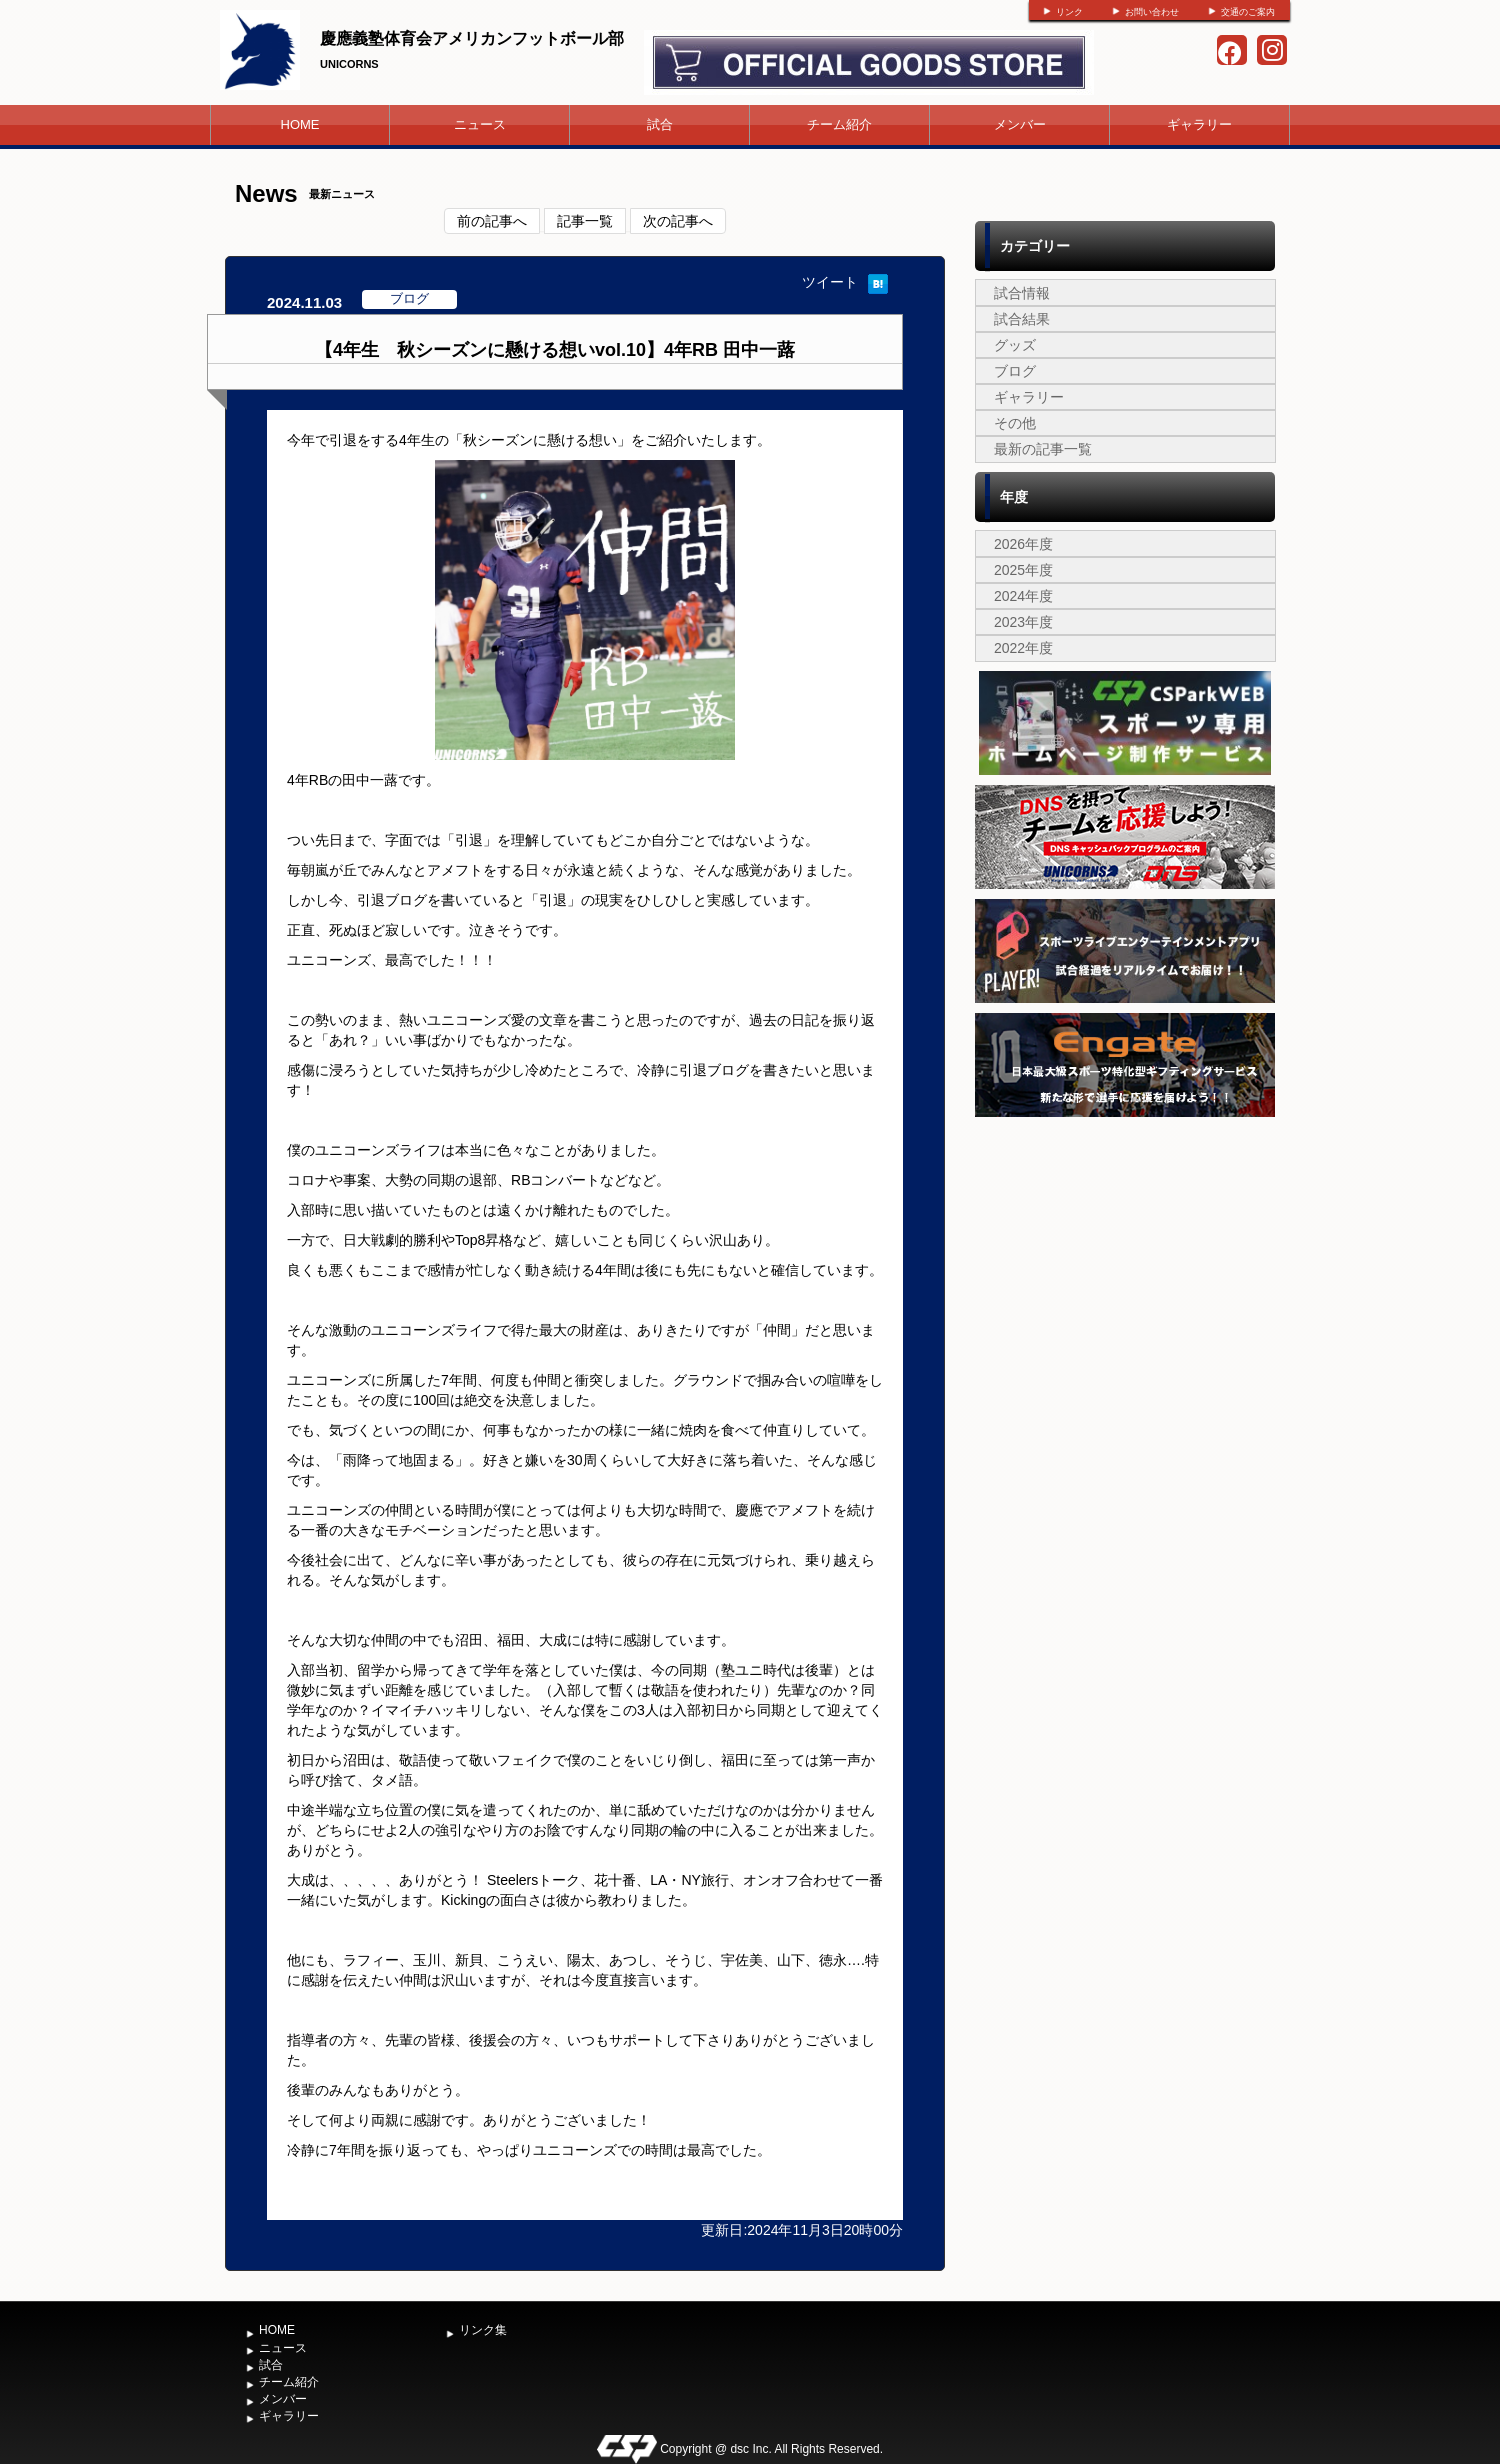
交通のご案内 (1248, 12)
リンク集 (483, 2330)
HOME (300, 124)
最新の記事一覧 (1043, 449)
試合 (660, 124)
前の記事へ (492, 221)
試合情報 (1022, 293)
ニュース (480, 124)
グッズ (1015, 345)
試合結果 (1022, 319)
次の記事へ (678, 221)
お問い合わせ (1152, 12)
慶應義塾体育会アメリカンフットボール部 (472, 38)
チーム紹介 (839, 124)
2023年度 (1023, 622)
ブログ (1015, 371)
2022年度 (1023, 648)
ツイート (830, 282)
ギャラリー (1199, 124)
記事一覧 (585, 221)
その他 (1015, 423)
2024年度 (1023, 596)
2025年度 (1023, 570)
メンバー (1020, 124)
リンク (1069, 12)
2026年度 (1023, 544)
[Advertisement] (1125, 1272)
